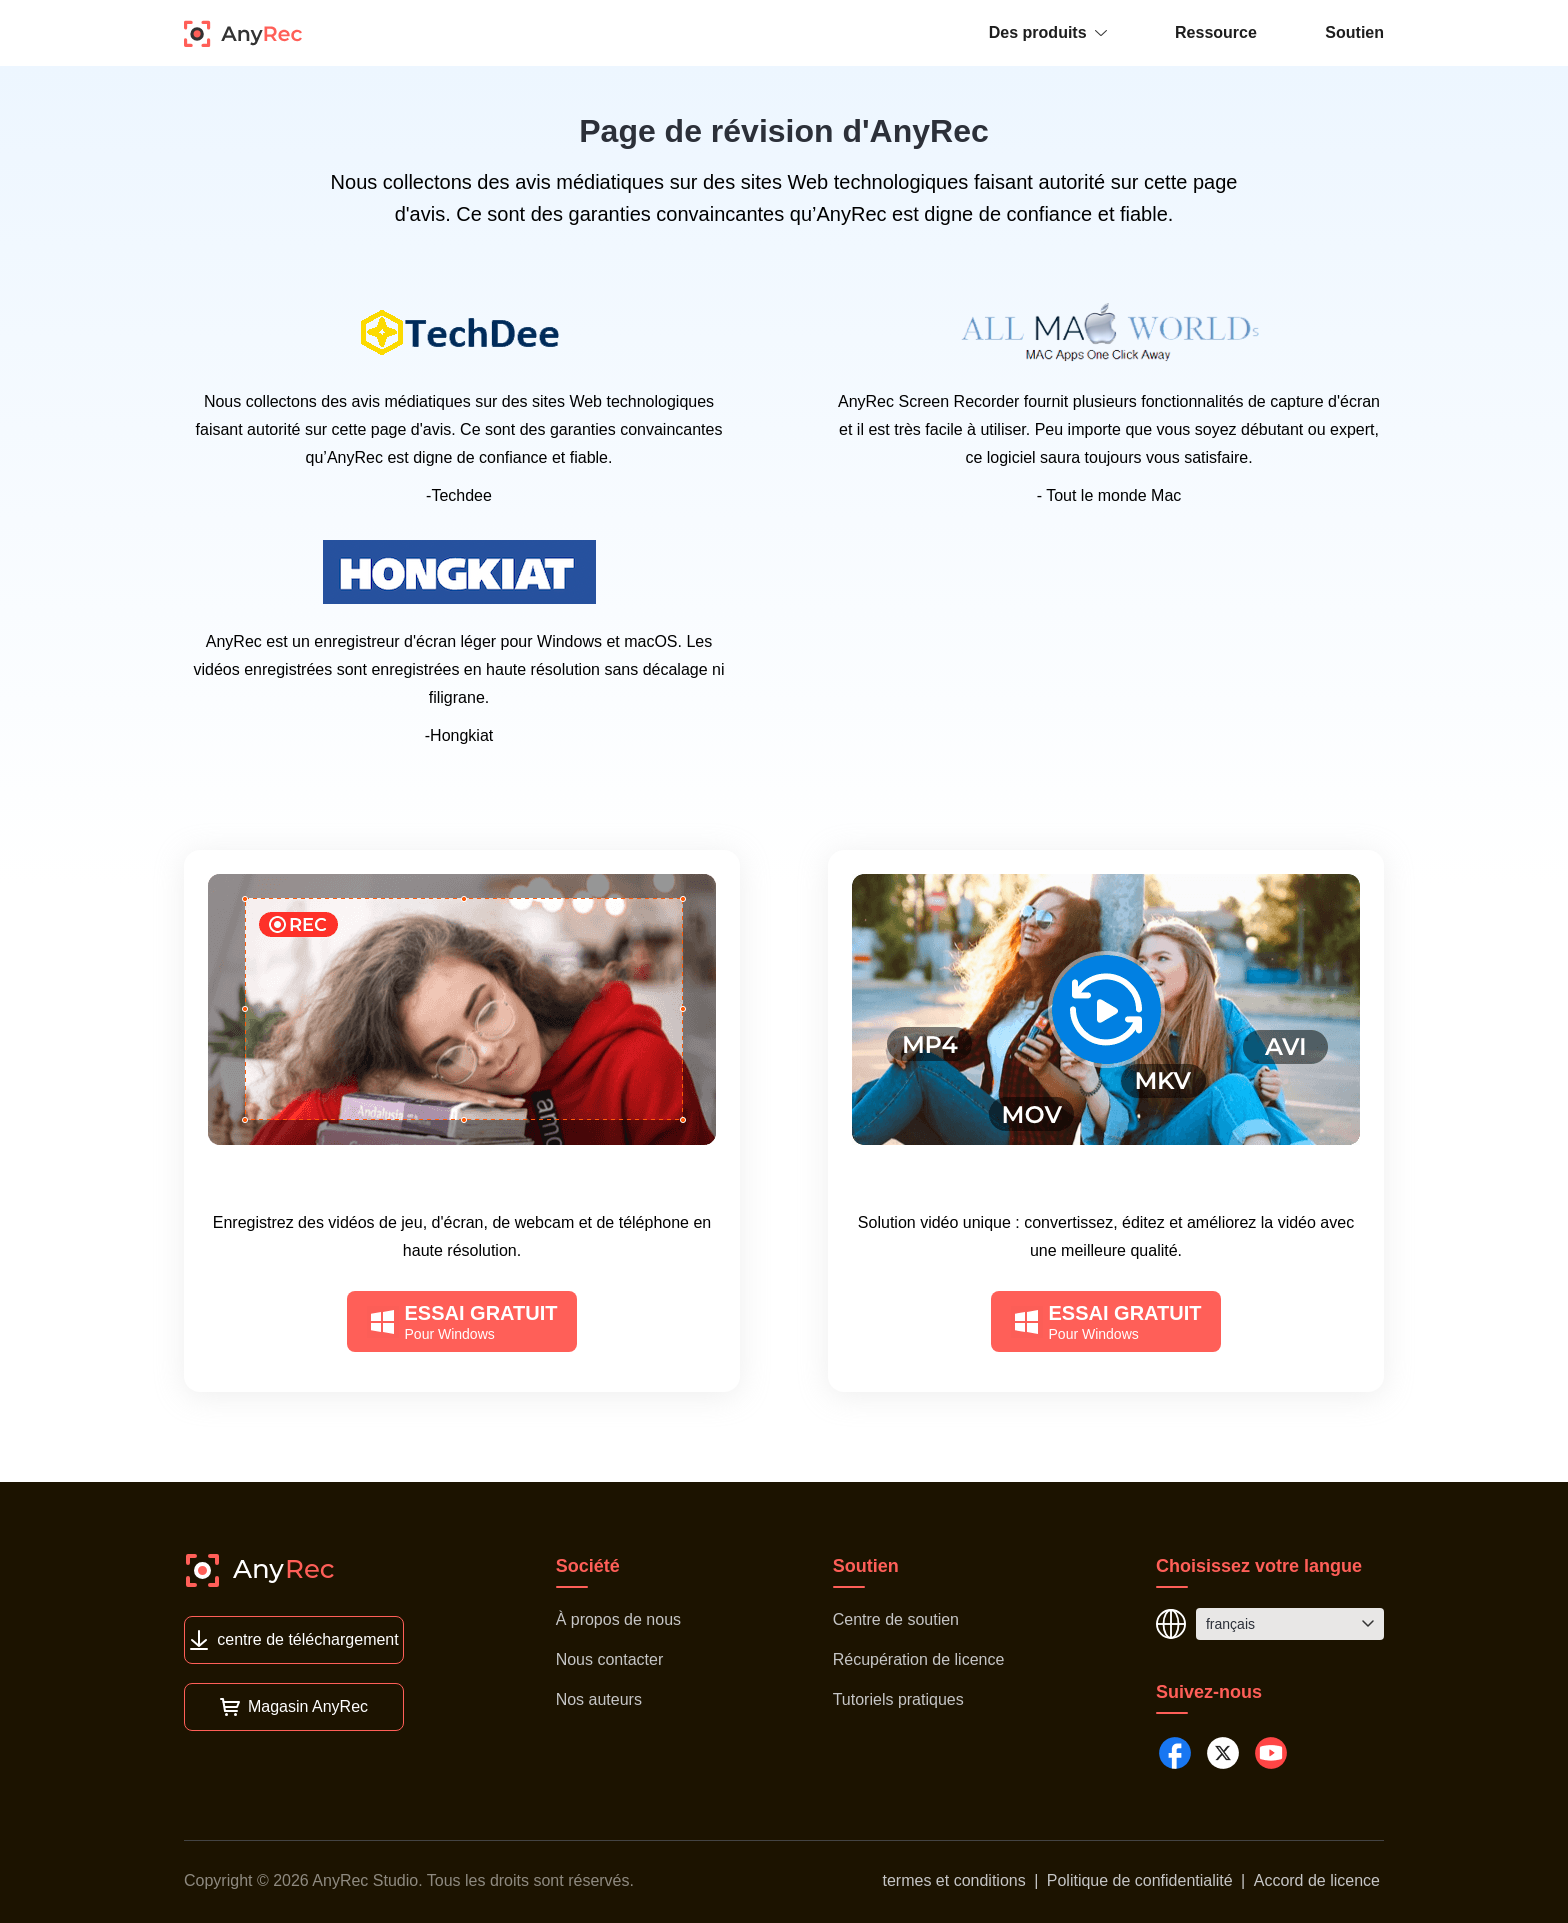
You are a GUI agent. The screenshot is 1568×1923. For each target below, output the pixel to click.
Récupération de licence (919, 1659)
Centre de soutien (896, 1619)
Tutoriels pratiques (898, 1699)
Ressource (1216, 32)
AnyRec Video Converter (1106, 1185)
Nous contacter (610, 1659)
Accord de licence (1317, 1880)
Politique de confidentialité (1140, 1880)
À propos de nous (618, 1619)
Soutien (1354, 32)
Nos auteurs (599, 1699)
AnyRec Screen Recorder (462, 1185)
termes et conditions (954, 1880)
